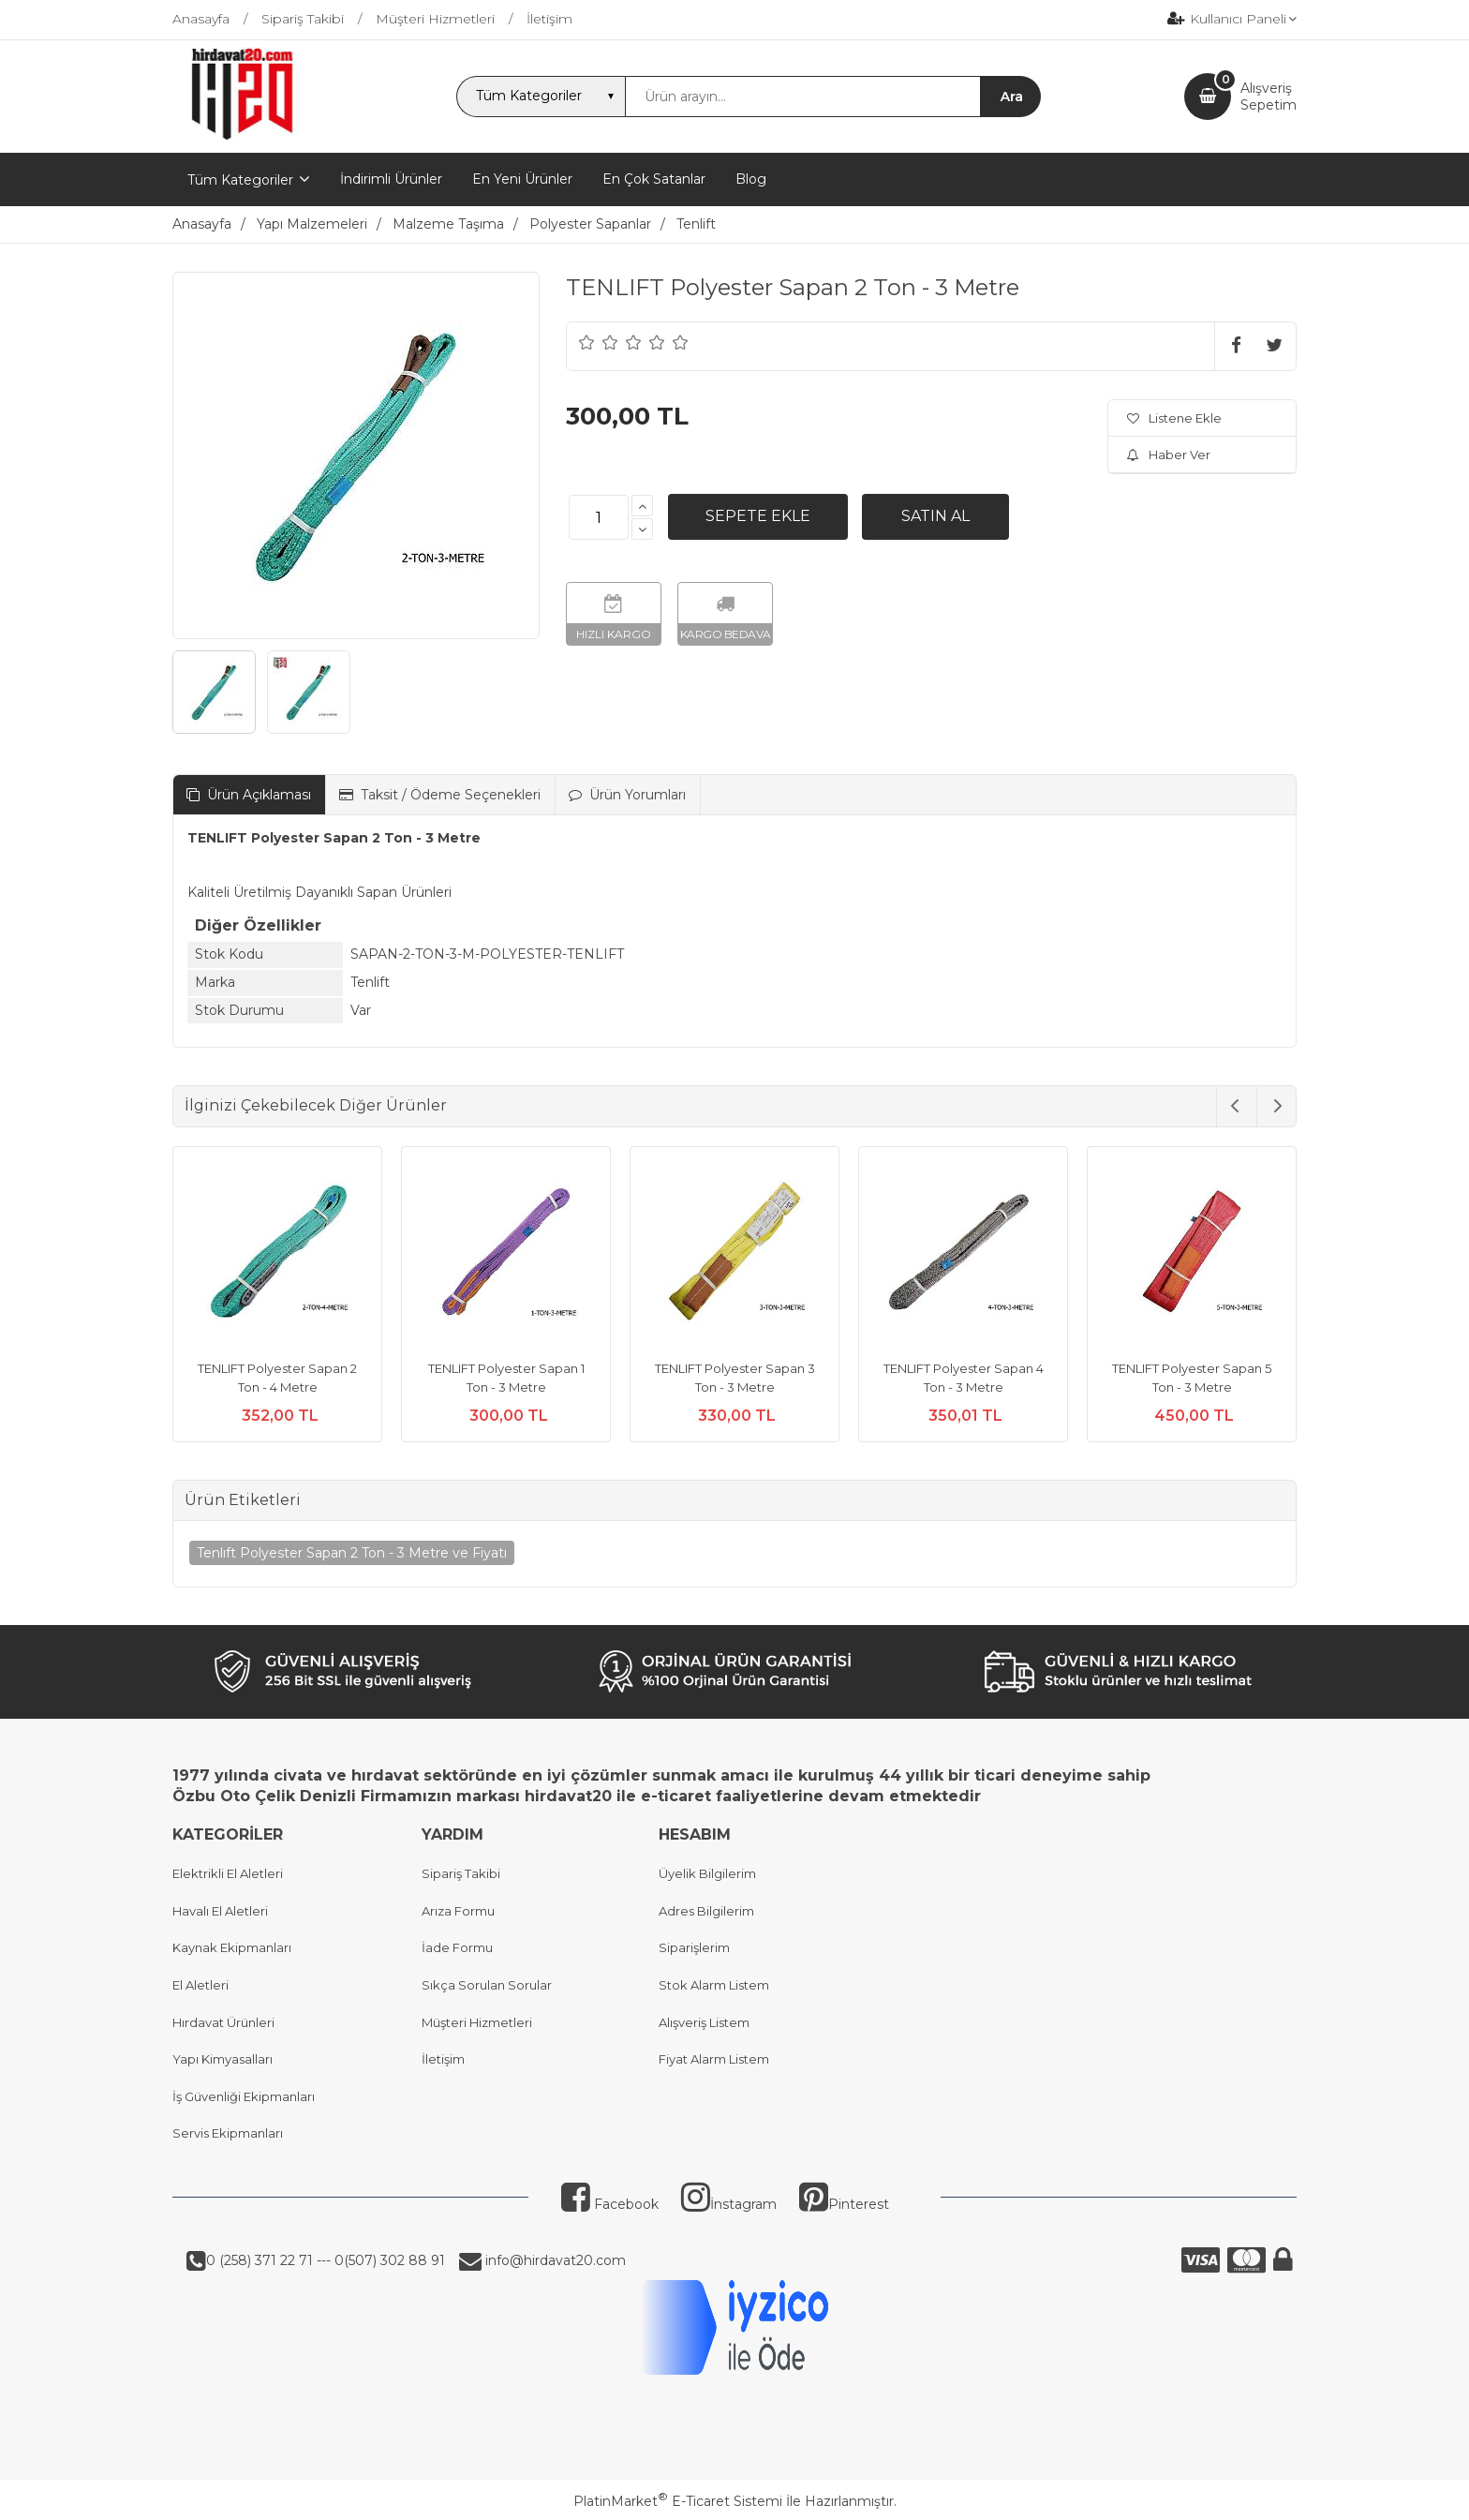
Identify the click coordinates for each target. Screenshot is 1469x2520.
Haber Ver (1168, 454)
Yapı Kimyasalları (222, 2058)
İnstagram (729, 2204)
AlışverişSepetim (1268, 96)
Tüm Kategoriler (240, 179)
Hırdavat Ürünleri (223, 2022)
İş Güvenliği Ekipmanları (243, 2096)
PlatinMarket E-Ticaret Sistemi (677, 2501)
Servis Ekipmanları (227, 2132)
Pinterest (844, 2204)
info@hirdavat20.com (554, 2260)
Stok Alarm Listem (714, 1984)
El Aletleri (200, 1984)
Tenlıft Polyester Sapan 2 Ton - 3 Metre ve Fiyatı (352, 1552)
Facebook (610, 2204)
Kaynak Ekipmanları (231, 1947)
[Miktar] (599, 517)
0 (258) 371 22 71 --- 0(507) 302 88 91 (325, 2260)
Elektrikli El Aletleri (227, 1873)
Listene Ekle (1174, 417)
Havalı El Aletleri (220, 1910)
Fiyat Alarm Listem (714, 2058)
